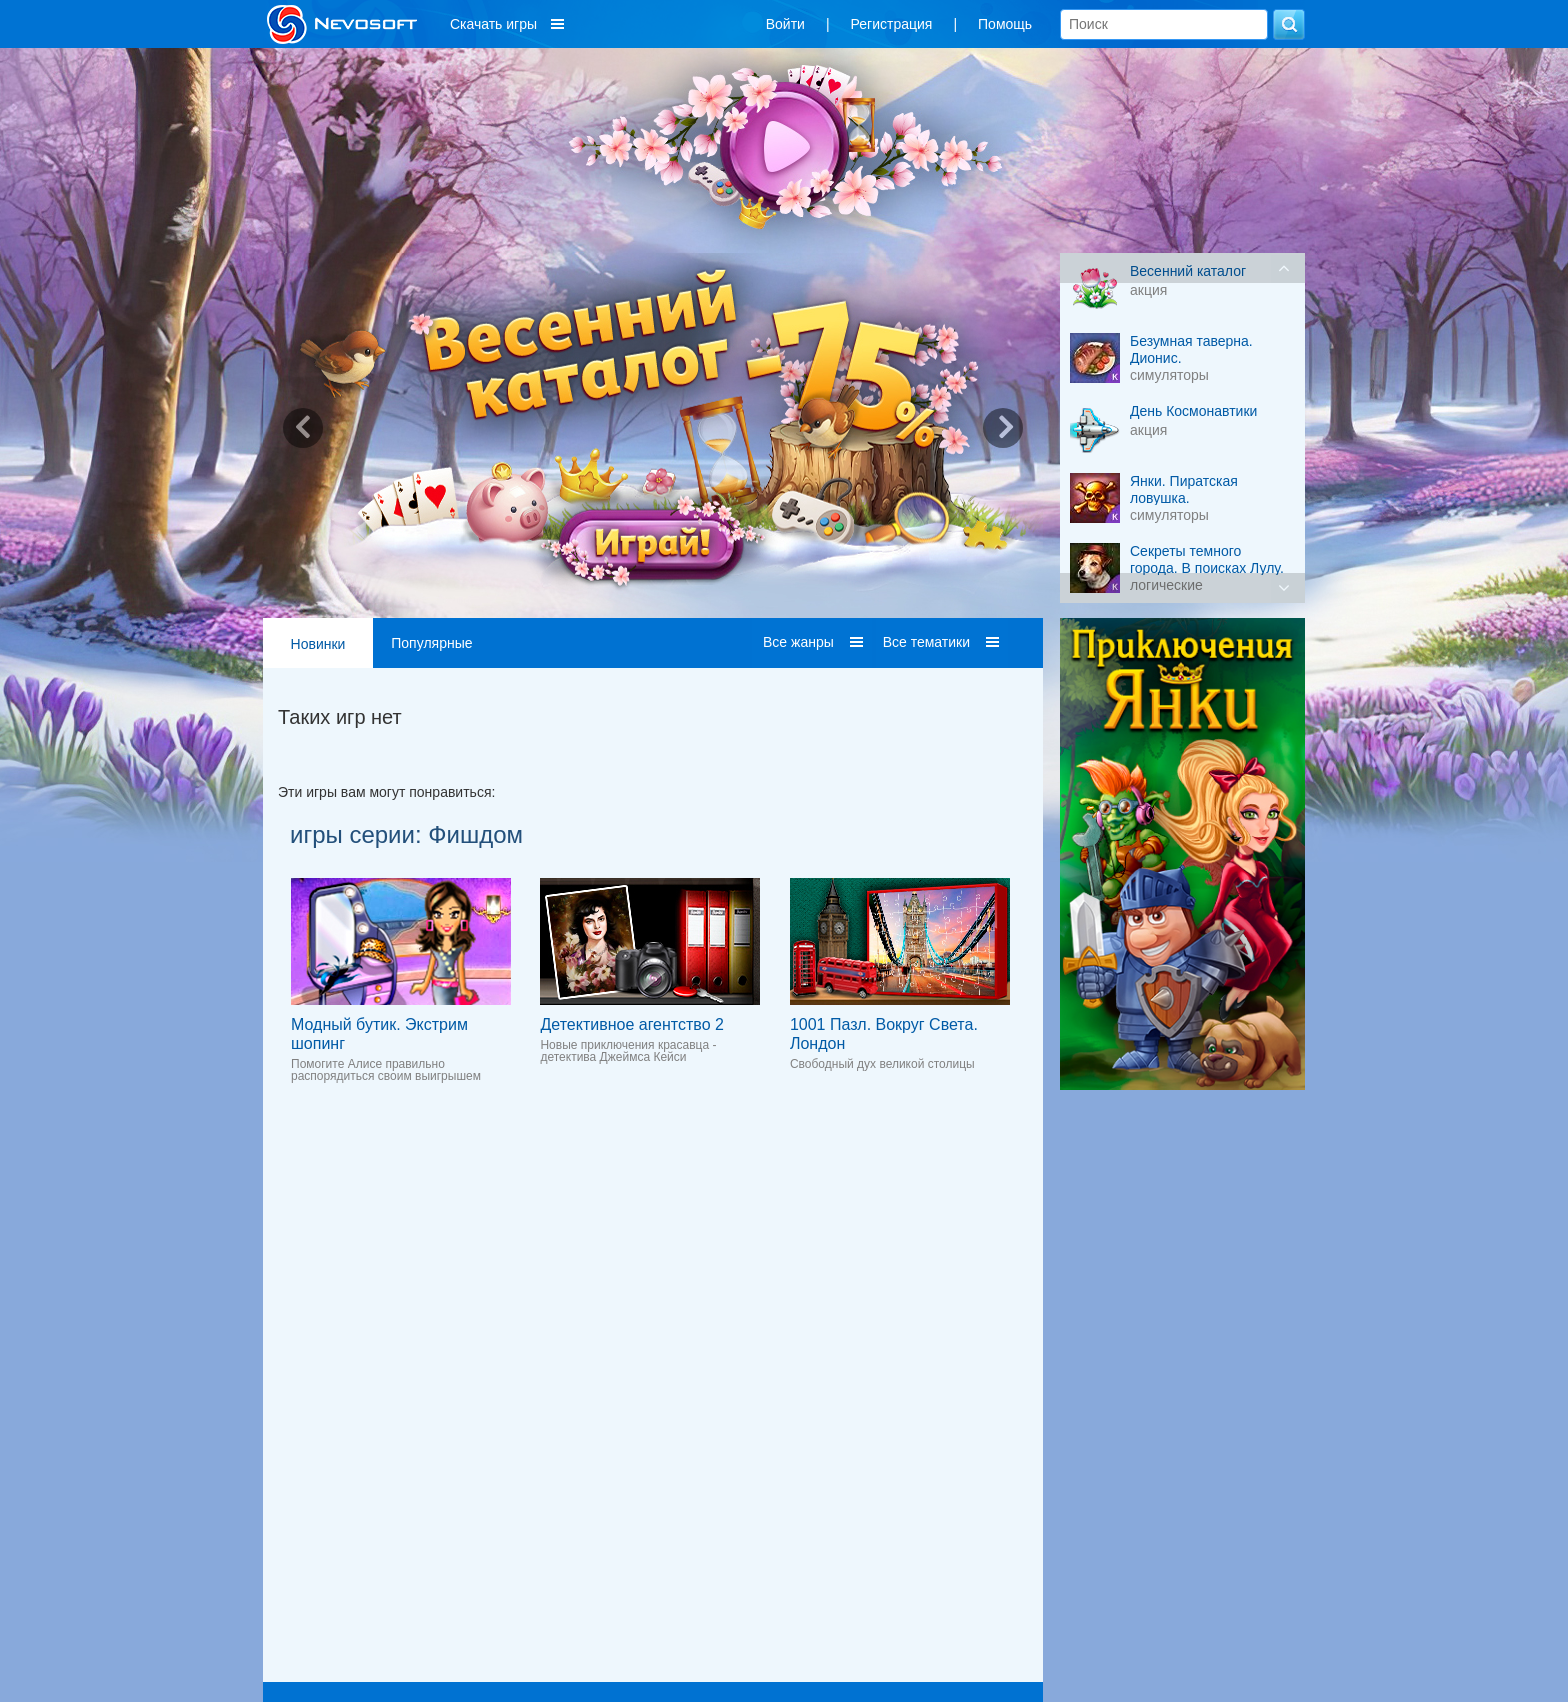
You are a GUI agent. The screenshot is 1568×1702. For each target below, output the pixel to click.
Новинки (318, 644)
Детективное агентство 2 (631, 1024)
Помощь (1005, 24)
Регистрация (892, 24)
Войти (785, 24)
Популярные (431, 643)
